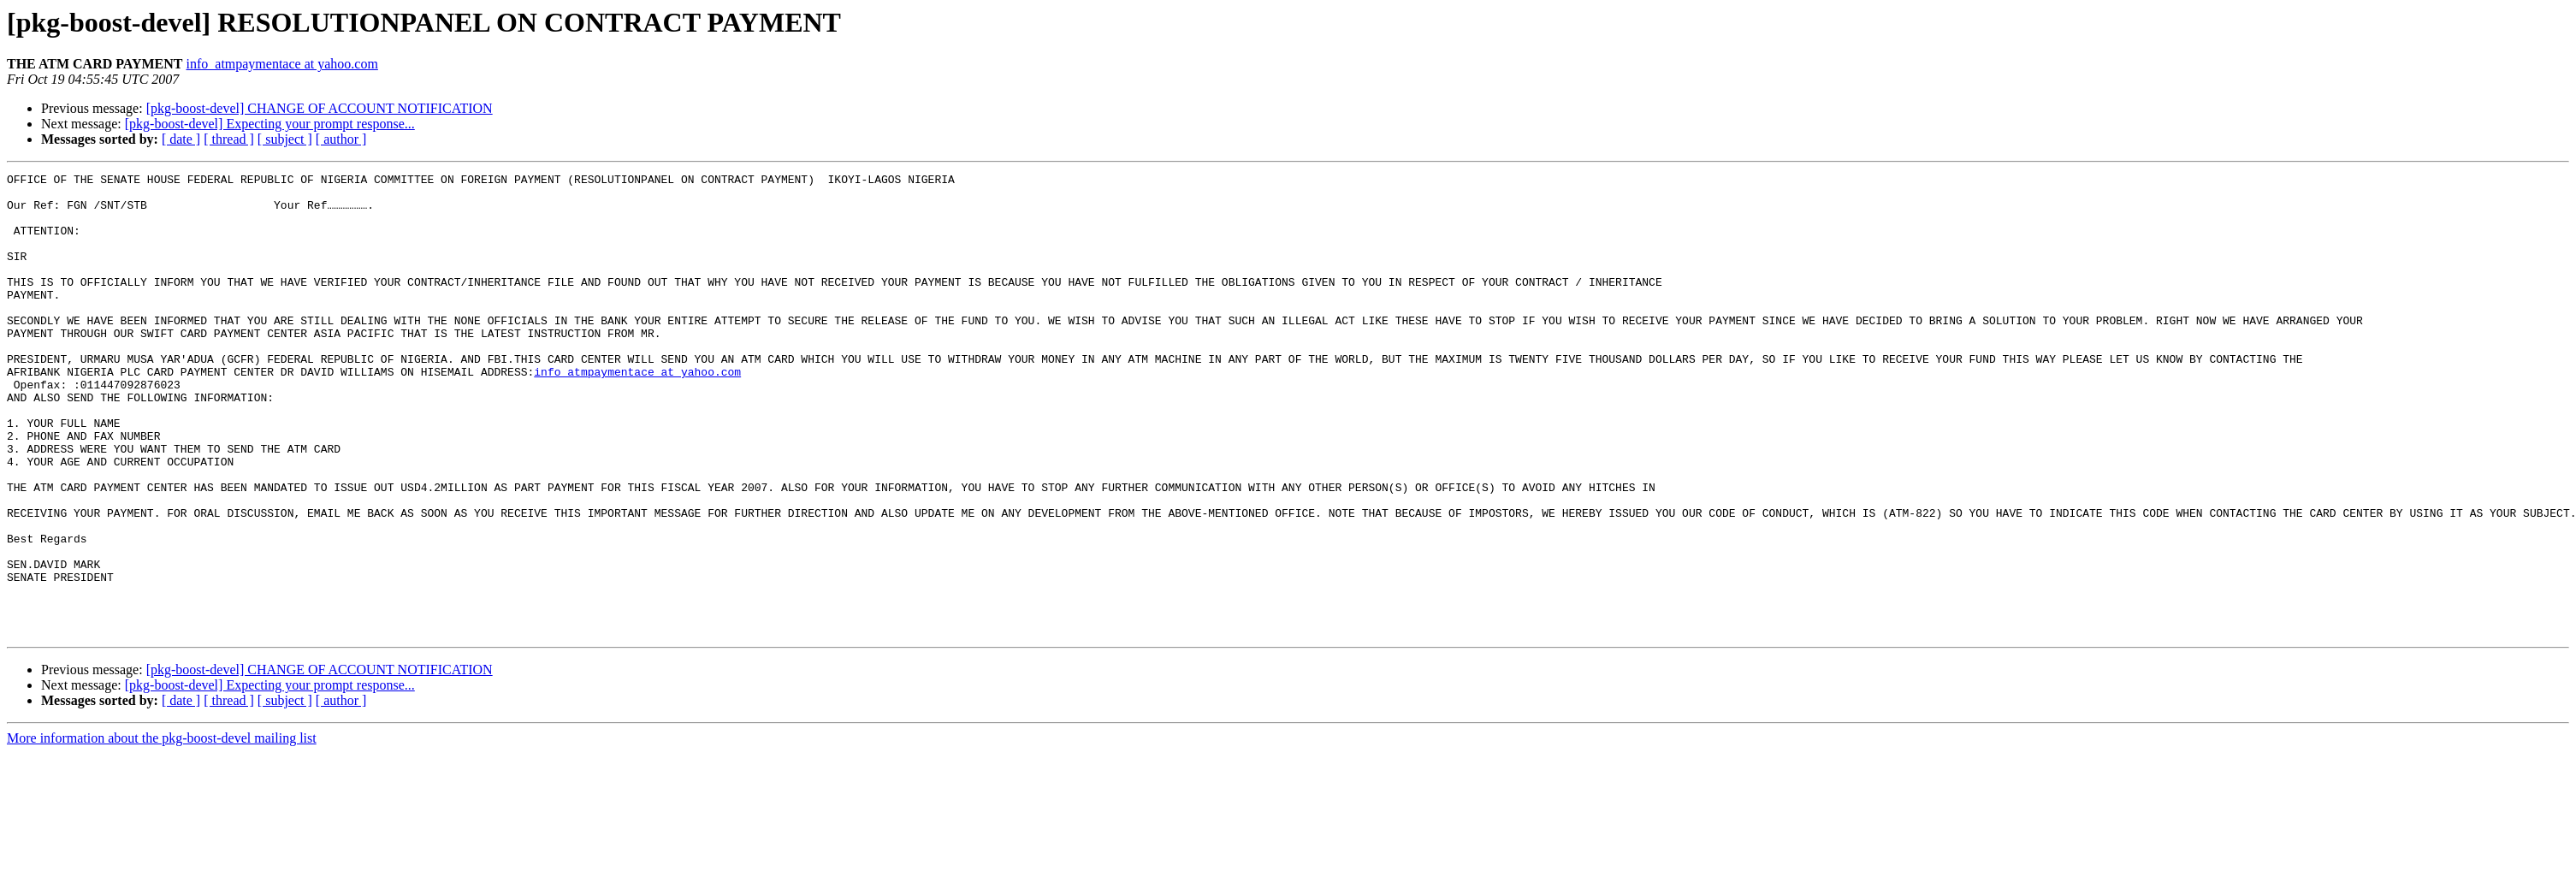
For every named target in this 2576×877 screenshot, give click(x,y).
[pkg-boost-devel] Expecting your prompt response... (270, 123)
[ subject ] (285, 139)
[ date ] (181, 139)
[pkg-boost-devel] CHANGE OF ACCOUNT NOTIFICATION (319, 108)
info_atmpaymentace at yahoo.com (282, 63)
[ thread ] (229, 139)
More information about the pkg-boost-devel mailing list (162, 830)
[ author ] (341, 139)
